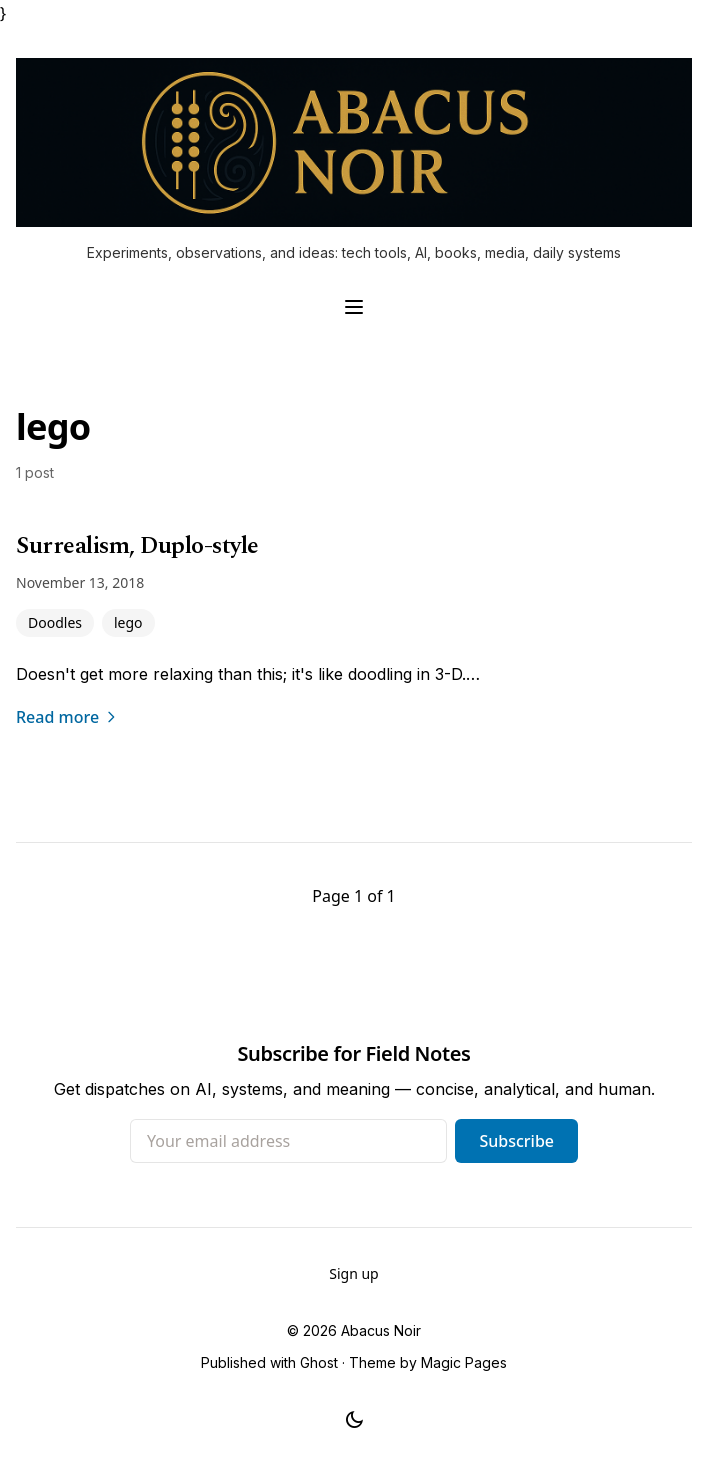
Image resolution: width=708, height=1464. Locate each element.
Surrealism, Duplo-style (137, 546)
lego (128, 622)
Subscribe (516, 1141)
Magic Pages (464, 1362)
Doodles (55, 622)
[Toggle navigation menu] (354, 307)
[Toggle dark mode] (354, 1420)
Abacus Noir (381, 1330)
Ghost (319, 1362)
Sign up (353, 1273)
